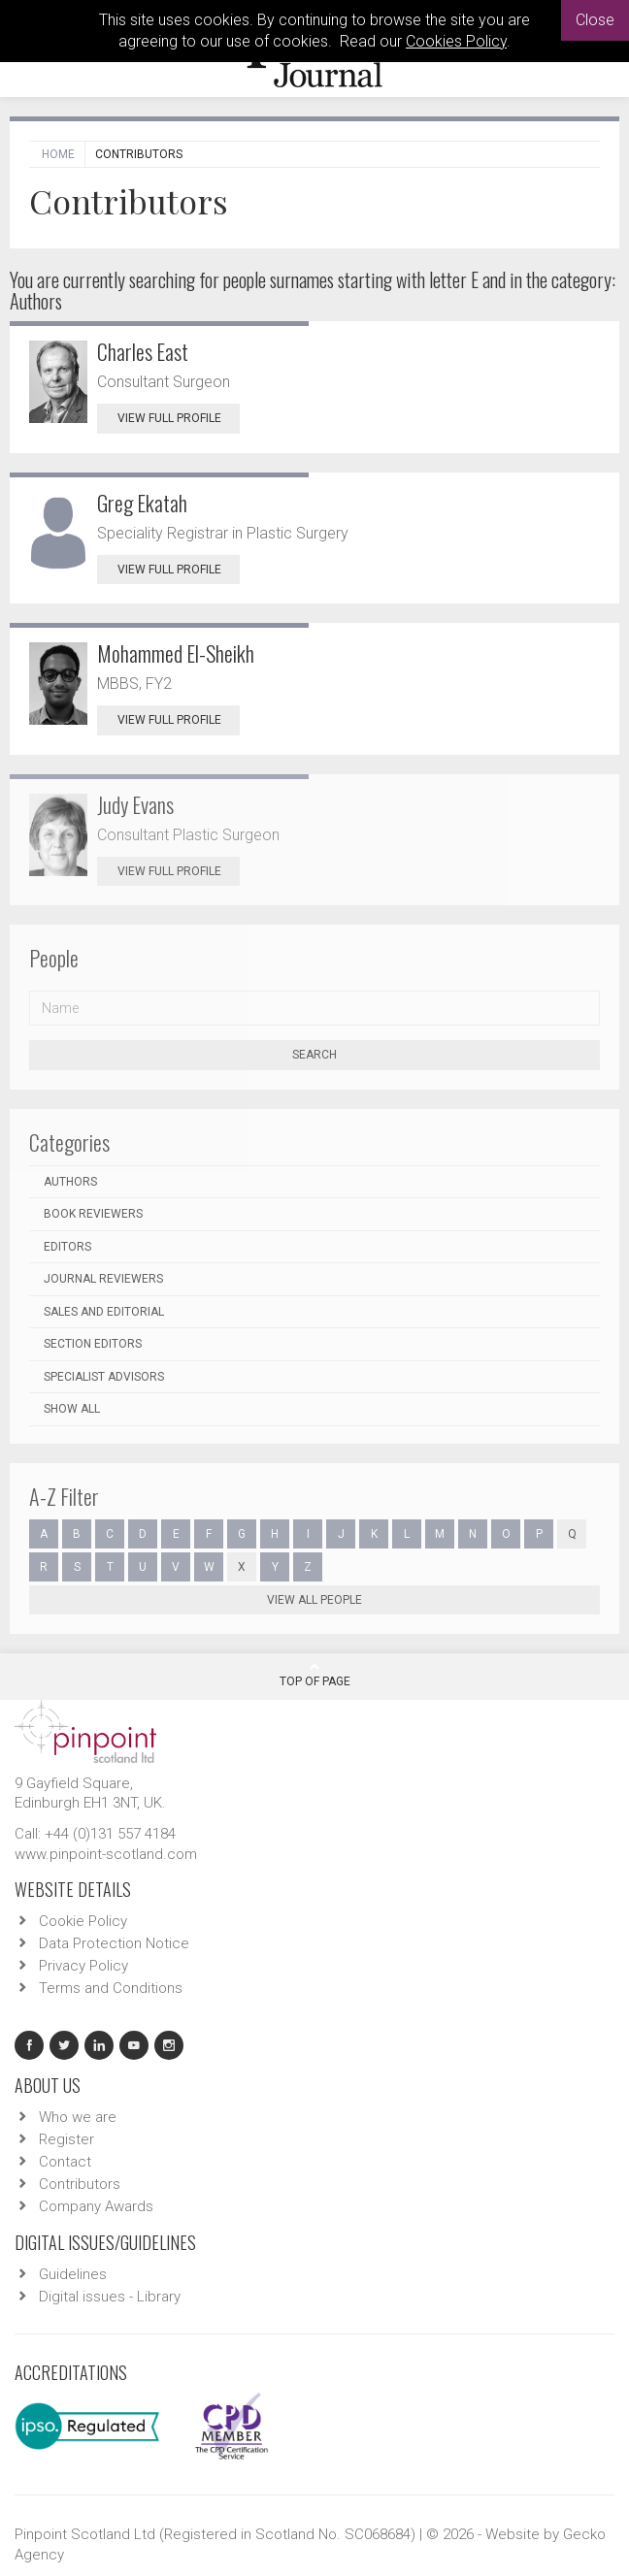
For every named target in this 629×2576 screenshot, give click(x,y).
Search (314, 1054)
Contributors (79, 2184)
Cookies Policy (456, 41)
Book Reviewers (93, 1214)
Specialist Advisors (104, 1377)
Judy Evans (135, 804)
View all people (314, 1600)
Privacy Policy (83, 1965)
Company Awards (96, 2206)
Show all (72, 1409)
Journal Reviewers (103, 1279)
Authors (70, 1182)
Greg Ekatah (142, 502)
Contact (65, 2161)
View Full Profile (178, 418)
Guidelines (73, 2274)
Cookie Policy (83, 1921)
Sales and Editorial (104, 1312)
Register (66, 2139)
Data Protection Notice (114, 1943)
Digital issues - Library (110, 2296)
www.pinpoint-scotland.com (106, 1854)
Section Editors (93, 1344)
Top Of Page (315, 1674)
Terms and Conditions (110, 1988)
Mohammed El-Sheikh (175, 652)
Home (58, 154)
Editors (67, 1247)
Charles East (142, 351)
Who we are (77, 2117)
